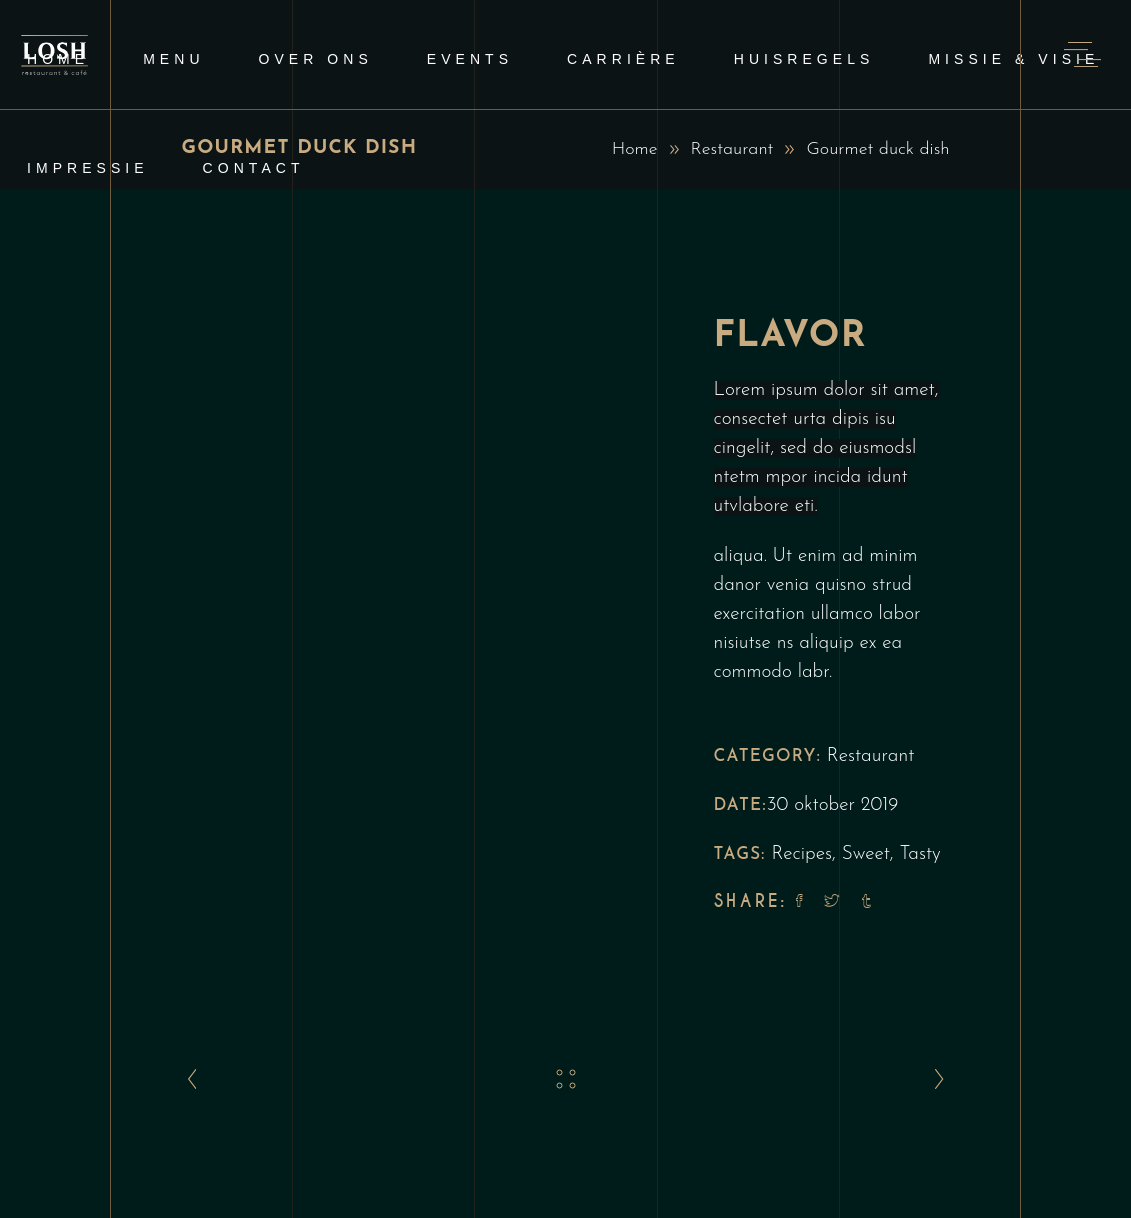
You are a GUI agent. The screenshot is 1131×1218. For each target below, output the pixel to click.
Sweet (866, 854)
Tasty (920, 854)
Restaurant (732, 149)
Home (635, 149)
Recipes (801, 854)
